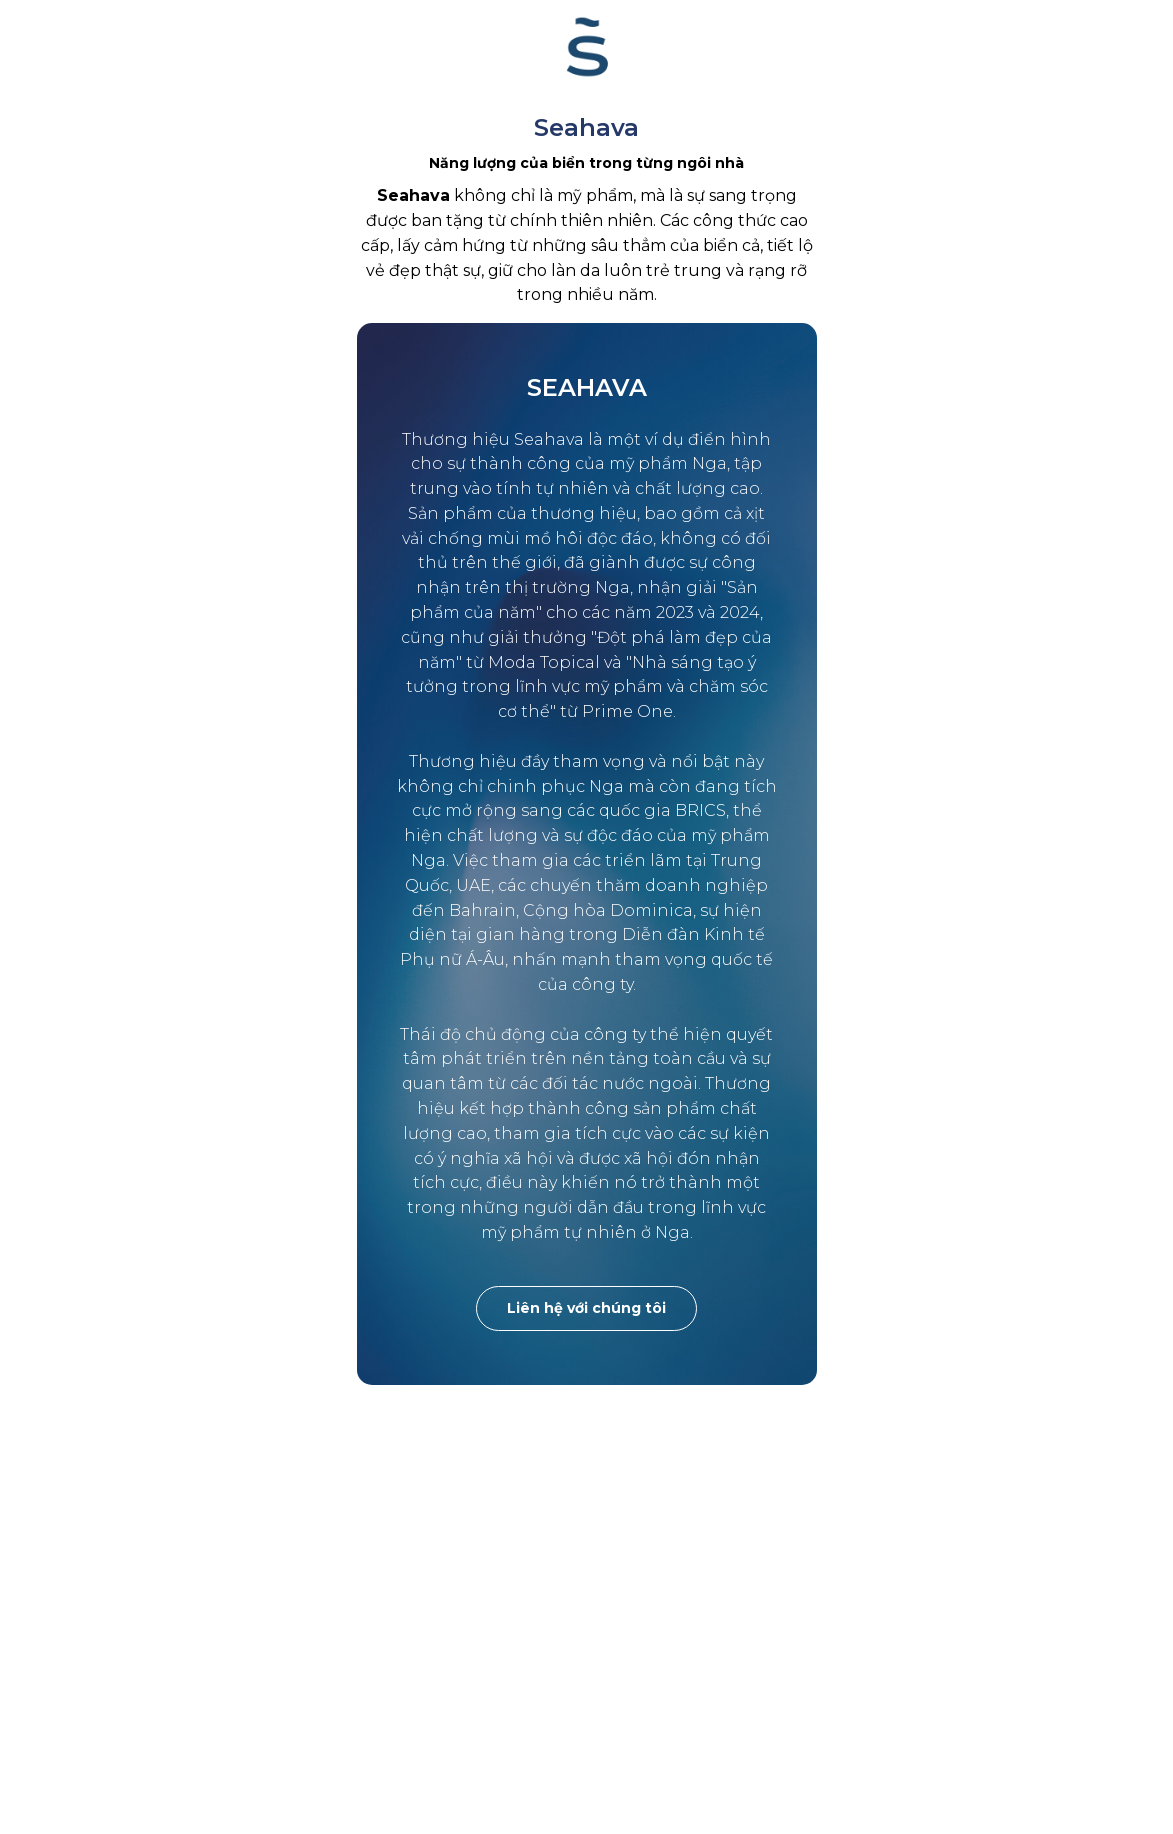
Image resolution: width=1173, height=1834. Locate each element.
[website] (587, 47)
